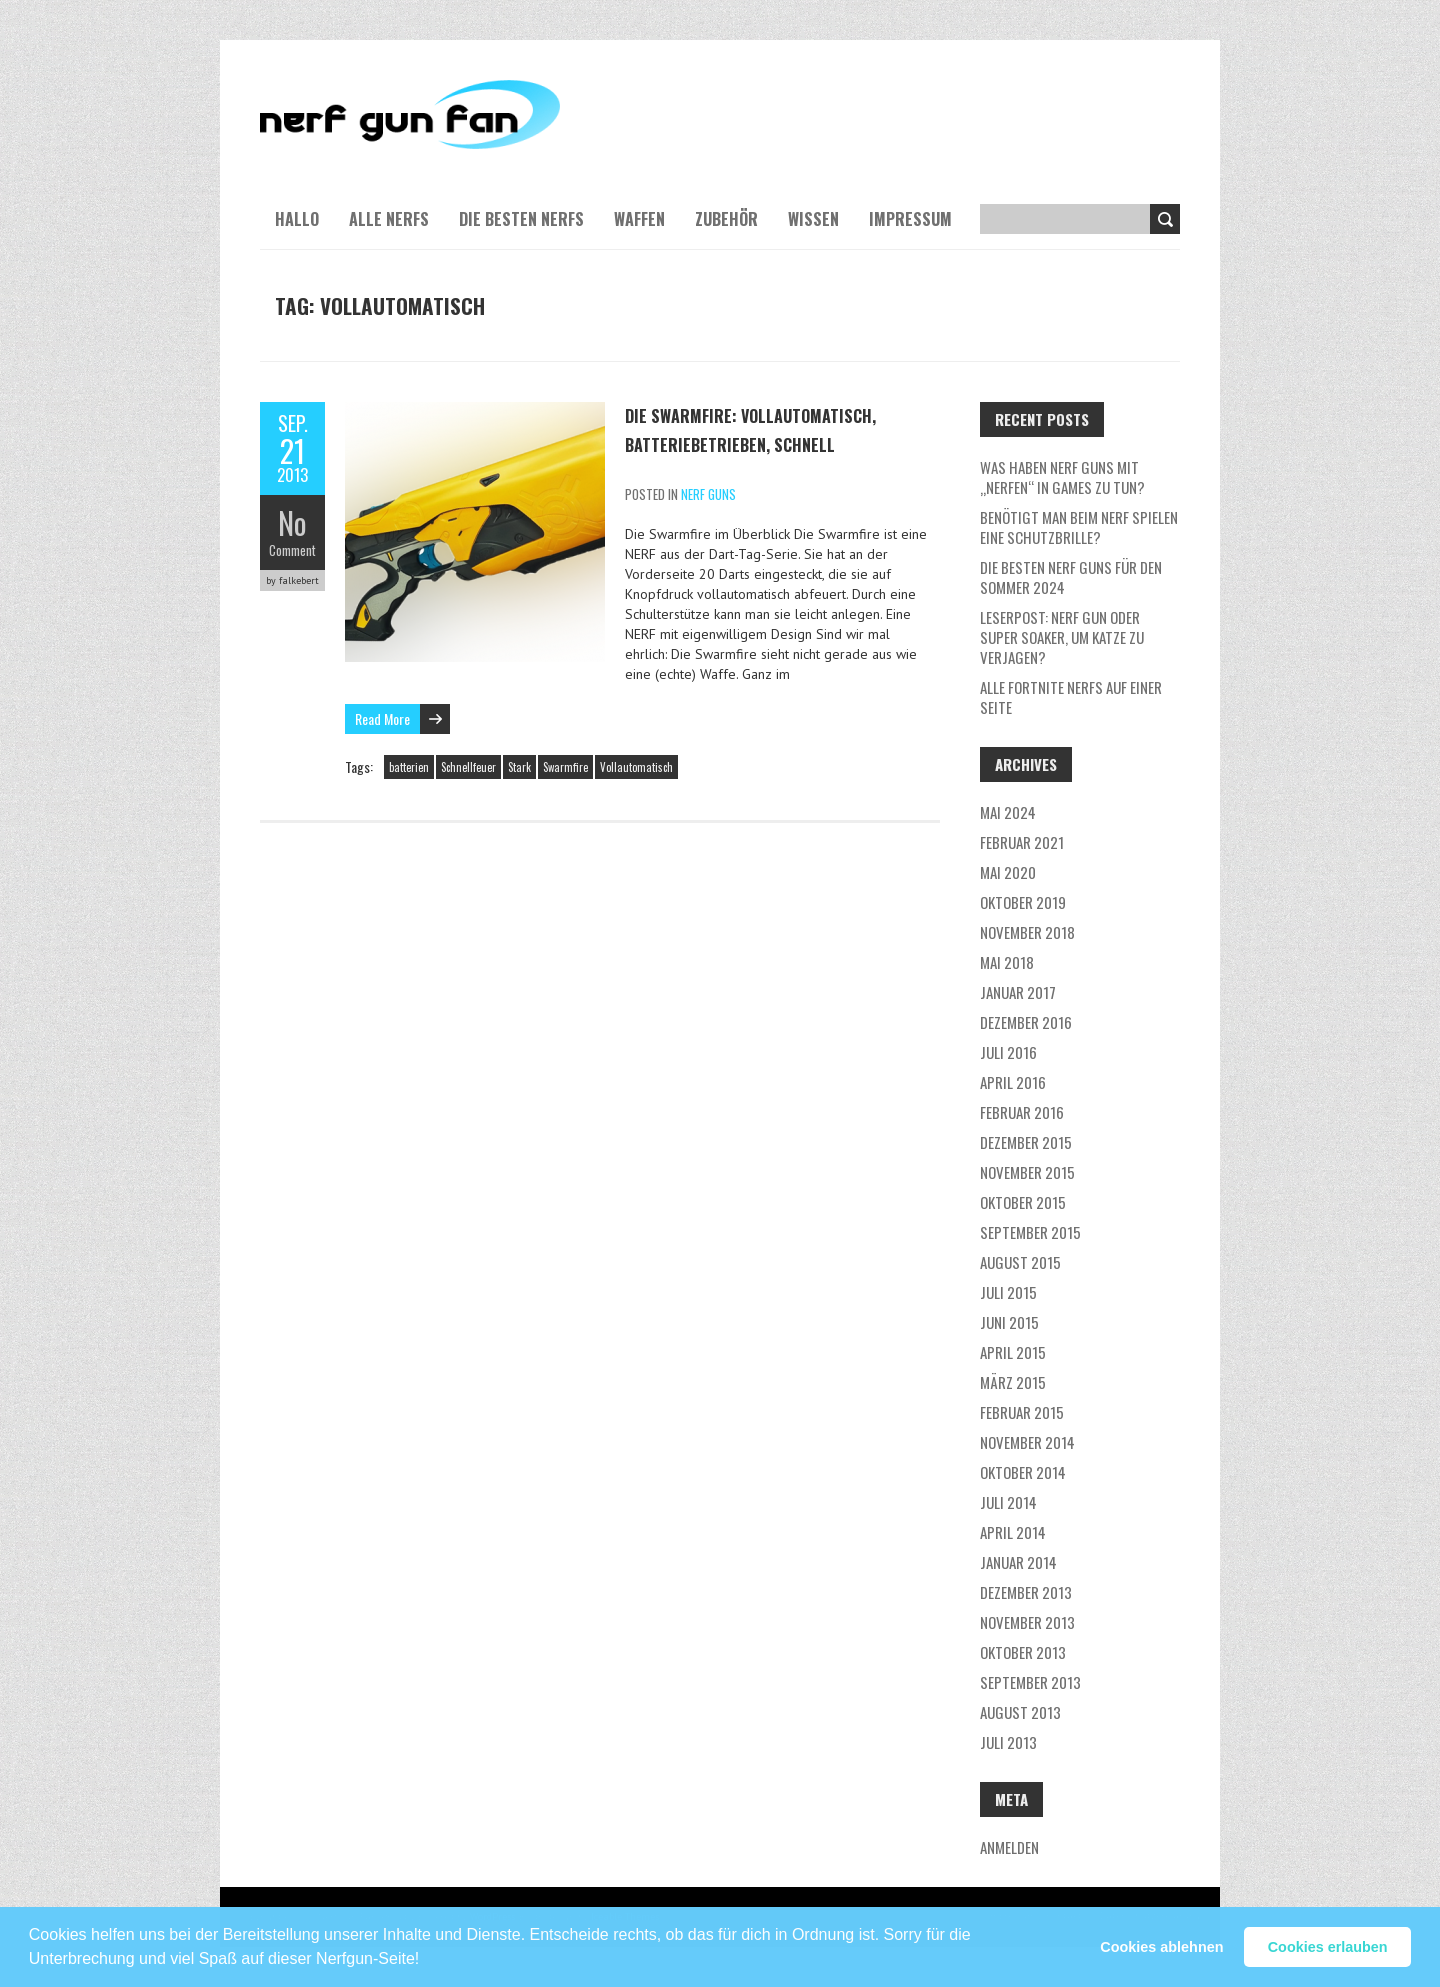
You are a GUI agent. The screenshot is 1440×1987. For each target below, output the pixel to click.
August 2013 (1020, 1712)
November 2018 (1027, 932)
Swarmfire (565, 767)
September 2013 (1030, 1682)
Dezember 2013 (1026, 1592)
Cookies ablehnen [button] (1161, 1947)
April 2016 (1013, 1082)
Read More (382, 718)
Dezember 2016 (1026, 1022)
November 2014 (1027, 1442)
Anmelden (1009, 1847)
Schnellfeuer (468, 767)
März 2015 (1013, 1382)
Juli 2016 (1008, 1052)
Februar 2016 (1022, 1112)
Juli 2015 (1008, 1292)
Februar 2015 (1022, 1412)
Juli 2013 (1008, 1742)
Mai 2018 (1007, 962)
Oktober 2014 (1023, 1472)
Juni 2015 (1009, 1322)
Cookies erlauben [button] (1328, 1947)
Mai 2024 (1008, 812)
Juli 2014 (1008, 1502)
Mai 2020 (1008, 872)
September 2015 (1030, 1232)
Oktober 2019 (1023, 902)
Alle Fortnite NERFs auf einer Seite (1071, 697)
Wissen (813, 219)
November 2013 (1027, 1622)
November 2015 (1027, 1172)
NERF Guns (708, 494)
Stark (519, 767)
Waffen (639, 219)
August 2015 (1020, 1262)
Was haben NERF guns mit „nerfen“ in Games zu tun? (1062, 477)
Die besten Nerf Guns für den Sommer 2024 (1071, 577)
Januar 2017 (1018, 992)
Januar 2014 (1018, 1562)
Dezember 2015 (1026, 1142)
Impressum (910, 219)
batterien (409, 767)
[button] (427, 1950)
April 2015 (1013, 1352)
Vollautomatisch (636, 767)
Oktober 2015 (1023, 1202)
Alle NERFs (389, 219)
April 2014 (1013, 1532)
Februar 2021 (1022, 842)
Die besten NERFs (521, 219)
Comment (292, 550)
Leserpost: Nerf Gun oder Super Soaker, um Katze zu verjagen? (1062, 637)
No (292, 522)
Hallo (297, 219)
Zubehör (726, 219)
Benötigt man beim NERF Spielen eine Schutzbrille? (1079, 527)
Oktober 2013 (1023, 1652)
